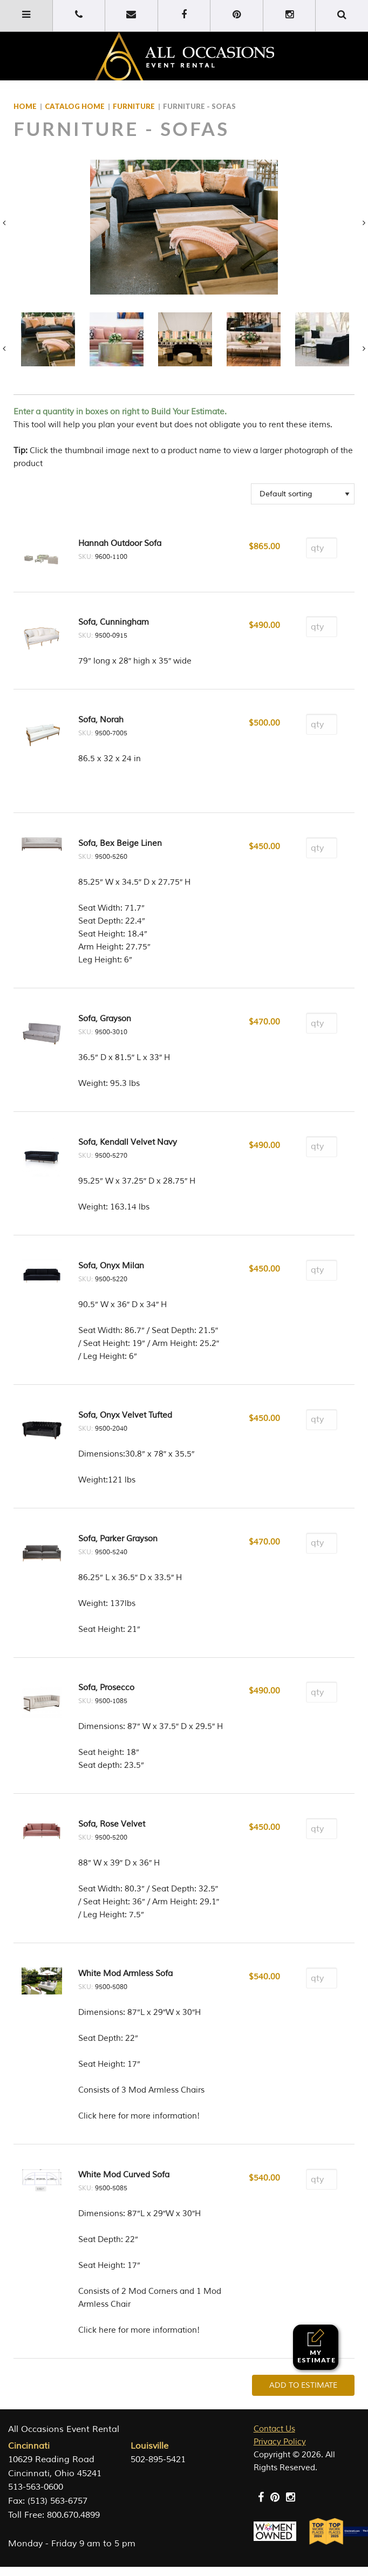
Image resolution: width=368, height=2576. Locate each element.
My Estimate (316, 2346)
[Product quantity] (321, 547)
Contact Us (274, 2429)
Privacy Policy (280, 2442)
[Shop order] (303, 493)
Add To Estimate (303, 2385)
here (107, 2116)
